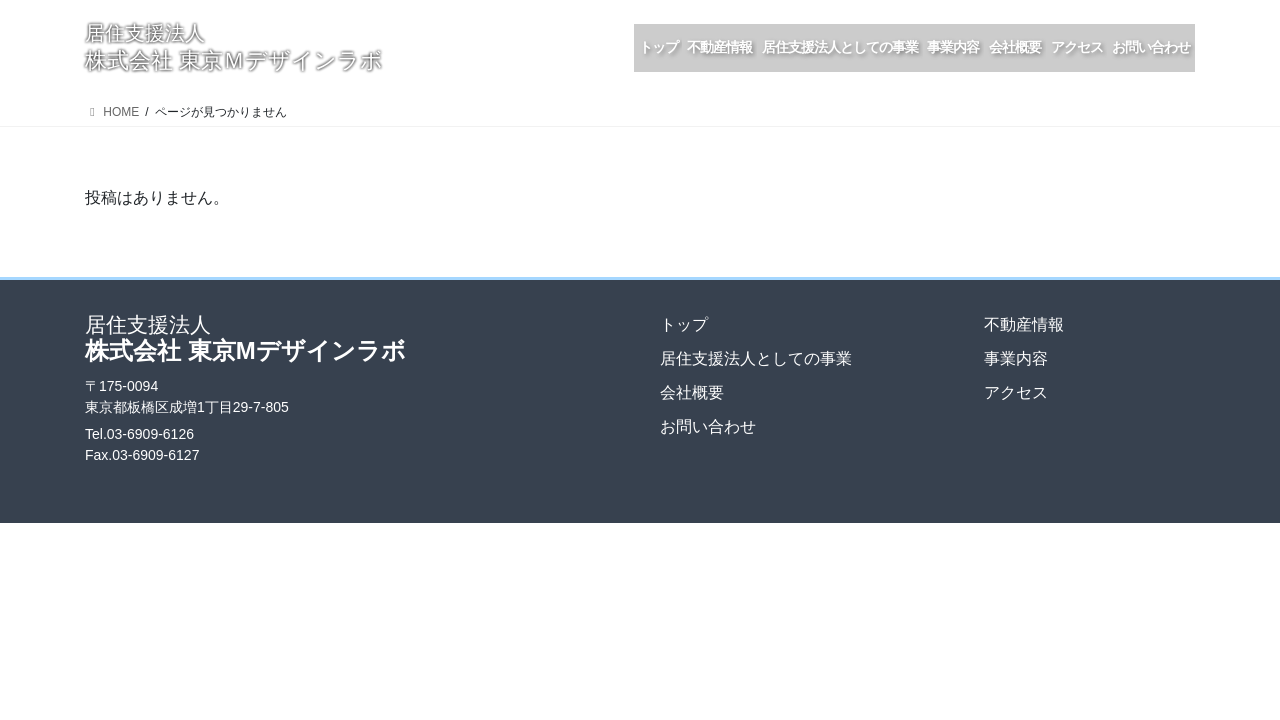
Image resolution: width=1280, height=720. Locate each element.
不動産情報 (1024, 324)
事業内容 (1016, 358)
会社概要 (692, 392)
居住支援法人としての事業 (756, 358)
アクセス (1016, 392)
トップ (684, 324)
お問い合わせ (708, 426)
